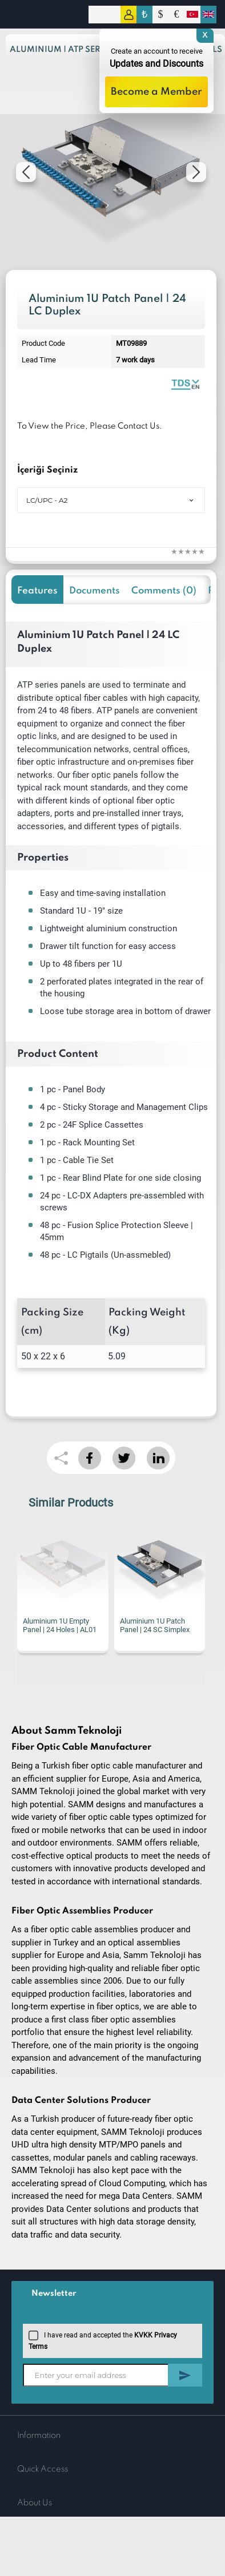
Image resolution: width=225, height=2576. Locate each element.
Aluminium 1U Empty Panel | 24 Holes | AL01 (60, 1625)
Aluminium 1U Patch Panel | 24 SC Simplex (155, 1625)
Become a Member (156, 92)
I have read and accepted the (103, 2340)
